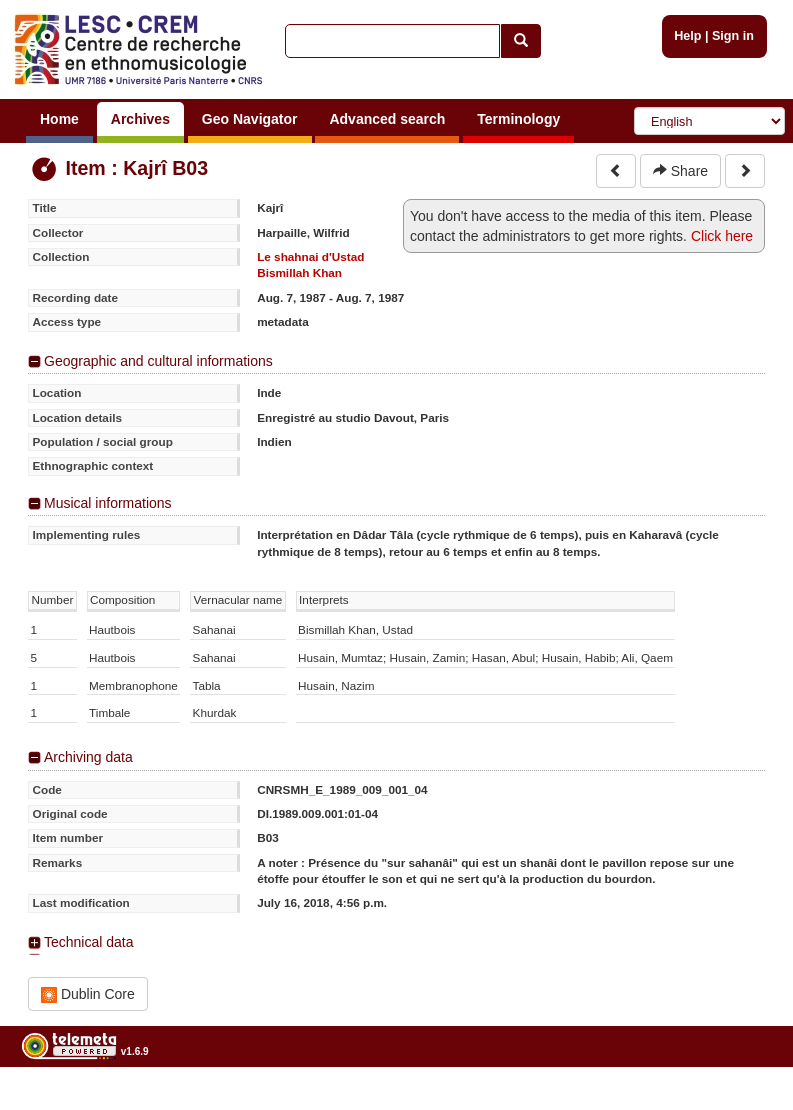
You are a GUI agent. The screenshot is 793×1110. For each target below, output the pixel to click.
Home (59, 119)
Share (680, 171)
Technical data (89, 942)
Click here (722, 236)
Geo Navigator (250, 119)
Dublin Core (88, 994)
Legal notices (743, 1102)
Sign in (733, 36)
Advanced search (387, 119)
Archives (140, 119)
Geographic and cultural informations (158, 361)
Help (687, 36)
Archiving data (88, 757)
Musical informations (108, 503)
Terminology (518, 119)
